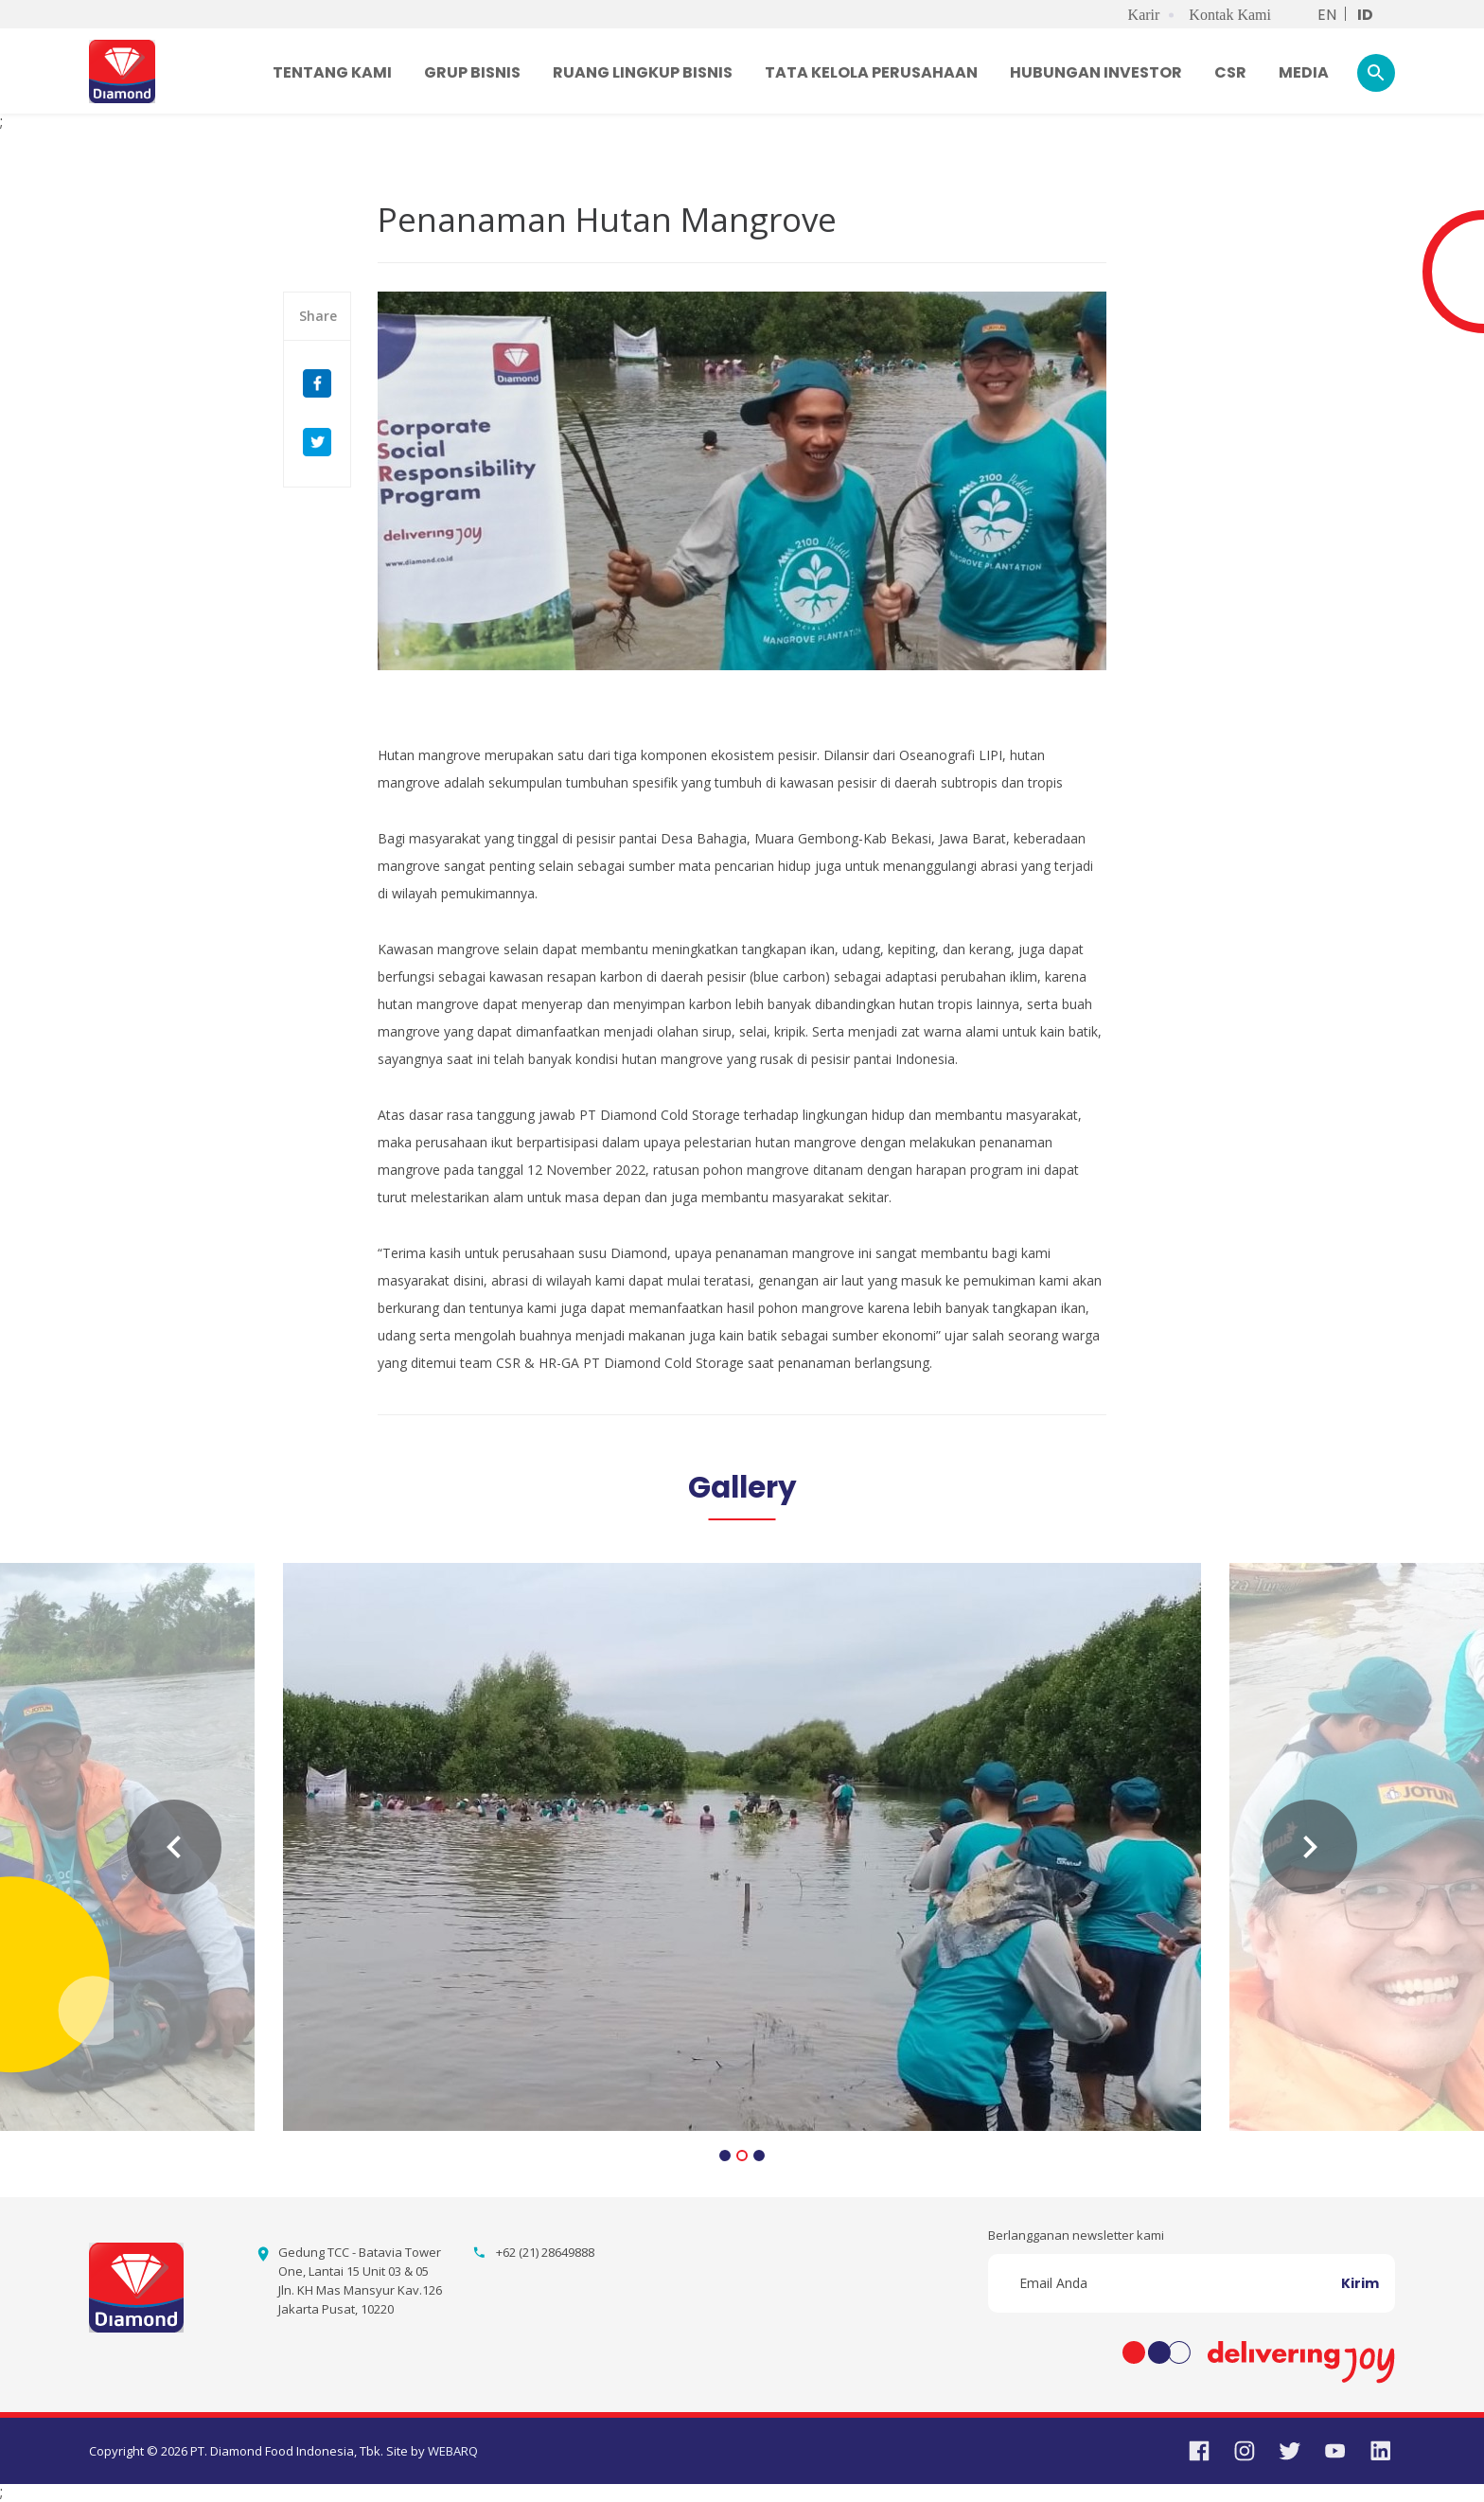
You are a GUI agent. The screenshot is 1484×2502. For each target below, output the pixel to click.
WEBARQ (453, 2450)
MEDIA (1304, 72)
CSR (1230, 72)
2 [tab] (742, 2157)
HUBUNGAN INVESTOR (1096, 72)
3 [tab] (759, 2157)
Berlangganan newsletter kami (1076, 2235)
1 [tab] (725, 2157)
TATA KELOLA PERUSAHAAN (871, 72)
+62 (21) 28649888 (545, 2252)
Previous (174, 1847)
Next (1310, 1847)
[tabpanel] (742, 1847)
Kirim (1360, 2283)
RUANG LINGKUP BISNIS (643, 72)
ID (1365, 15)
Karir (1144, 15)
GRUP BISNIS (472, 72)
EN (1326, 15)
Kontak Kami (1230, 15)
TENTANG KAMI (332, 72)
